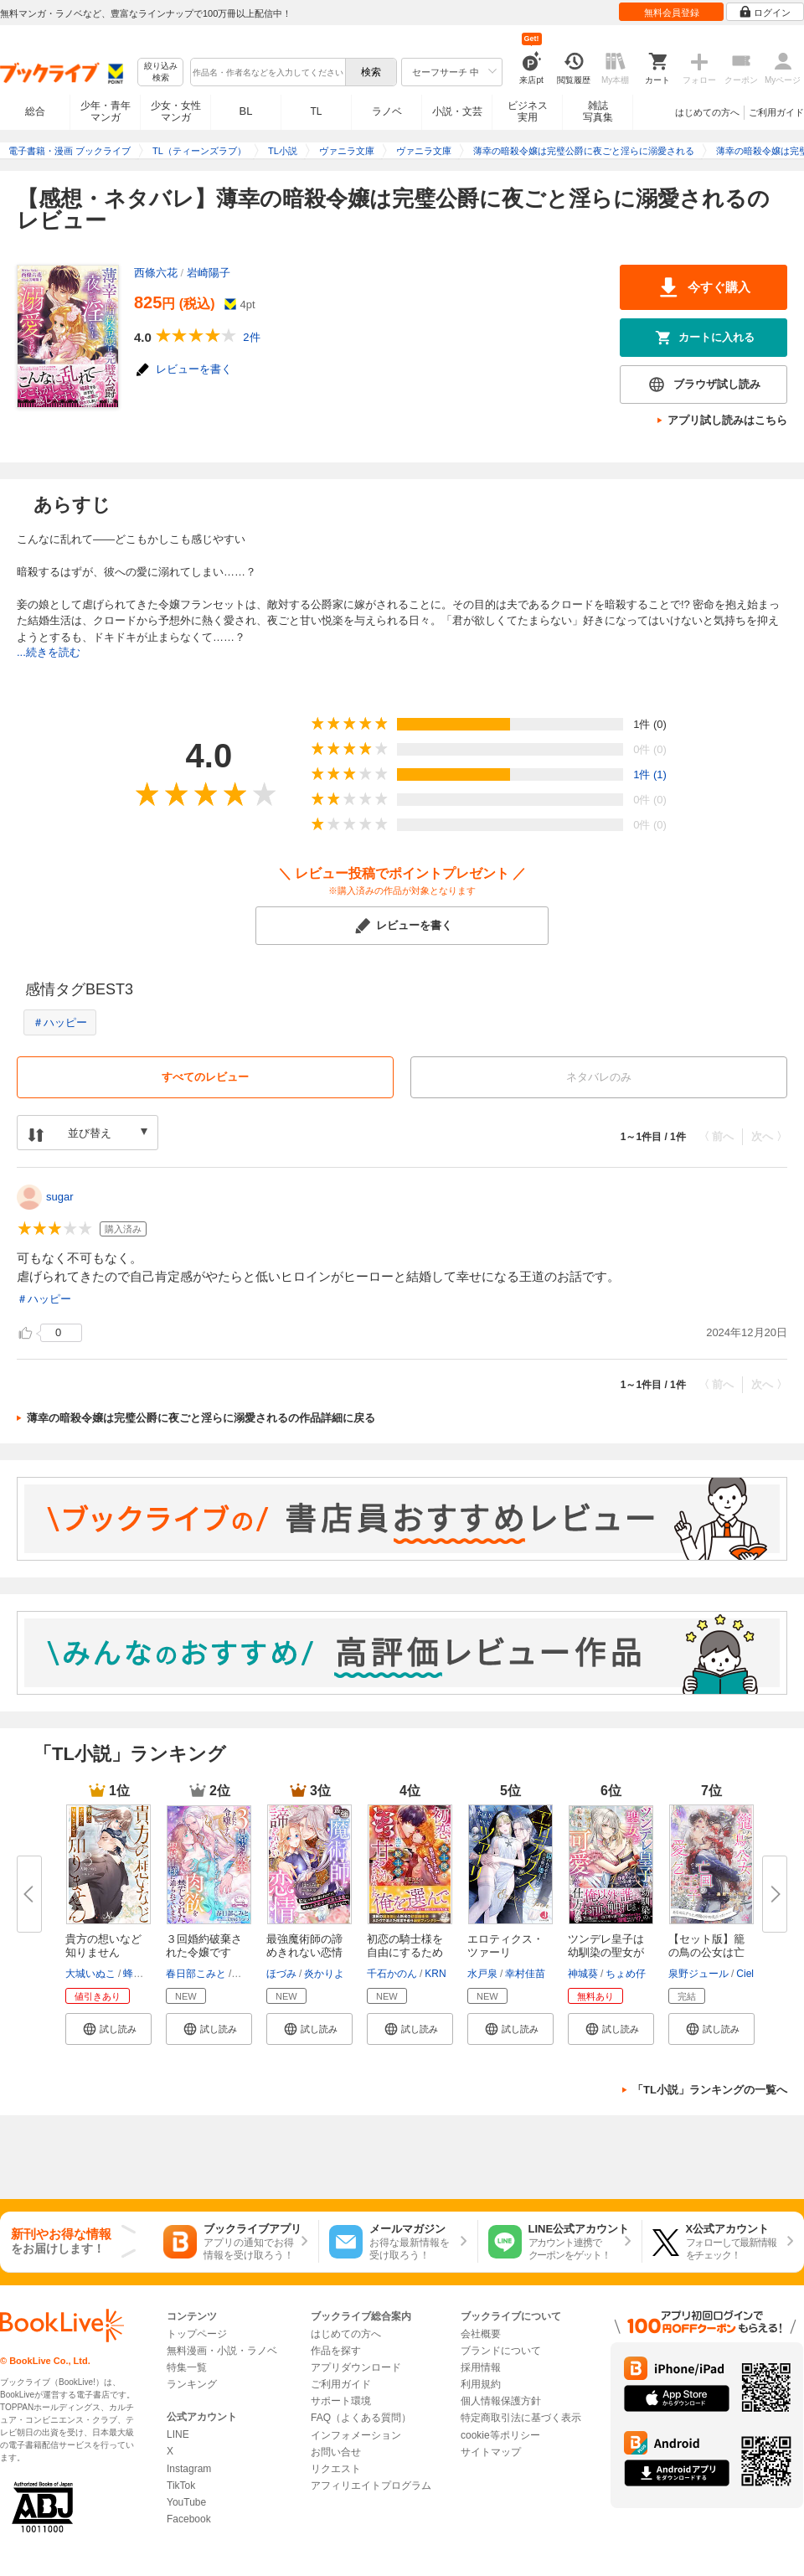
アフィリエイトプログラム (371, 2485)
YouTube (186, 2502)
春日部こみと (196, 1974)
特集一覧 (187, 2367)
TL (316, 111)
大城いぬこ (90, 1974)
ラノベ (387, 111)
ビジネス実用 (528, 111)
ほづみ (281, 1974)
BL (246, 111)
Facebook (189, 2519)
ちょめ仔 (626, 1974)
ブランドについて (501, 2351)
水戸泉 (482, 1974)
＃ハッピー (60, 1022)
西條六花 (156, 272)
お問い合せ (336, 2452)
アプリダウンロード (356, 2367)
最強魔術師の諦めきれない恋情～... (304, 1952)
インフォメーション (356, 2435)
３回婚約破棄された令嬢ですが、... (204, 1952)
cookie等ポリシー (500, 2435)
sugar (60, 1196)
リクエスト (336, 2469)
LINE (178, 2434)
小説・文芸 (457, 111)
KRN (435, 1974)
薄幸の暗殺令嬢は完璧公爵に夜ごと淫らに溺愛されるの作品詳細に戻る (201, 1418)
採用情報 (481, 2367)
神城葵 (583, 1974)
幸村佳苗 (525, 1974)
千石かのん (392, 1974)
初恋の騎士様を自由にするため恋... (405, 1952)
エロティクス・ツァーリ (505, 1946)
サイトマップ (491, 2452)
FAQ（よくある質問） (361, 2418)
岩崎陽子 (208, 272)
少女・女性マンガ (176, 111)
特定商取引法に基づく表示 (521, 2418)
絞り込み (161, 72)
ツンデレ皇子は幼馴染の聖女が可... (606, 1952)
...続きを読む (48, 652)
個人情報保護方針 (501, 2401)
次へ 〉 (769, 1136)
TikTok (181, 2485)
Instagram (189, 2469)
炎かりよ (324, 1974)
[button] (108, 2029)
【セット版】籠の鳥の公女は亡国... (706, 1952)
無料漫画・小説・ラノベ (222, 2351)
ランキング (192, 2384)
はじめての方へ (707, 112)
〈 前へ (716, 1136)
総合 (35, 111)
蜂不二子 (143, 1974)
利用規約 (481, 2384)
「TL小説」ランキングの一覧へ (709, 2089)
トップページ (197, 2334)
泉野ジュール (698, 1974)
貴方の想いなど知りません (103, 1946)
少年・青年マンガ (105, 111)
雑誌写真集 (598, 111)
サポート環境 (341, 2401)
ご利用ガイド (776, 112)
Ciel (745, 1974)
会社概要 (481, 2334)
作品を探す (336, 2351)
